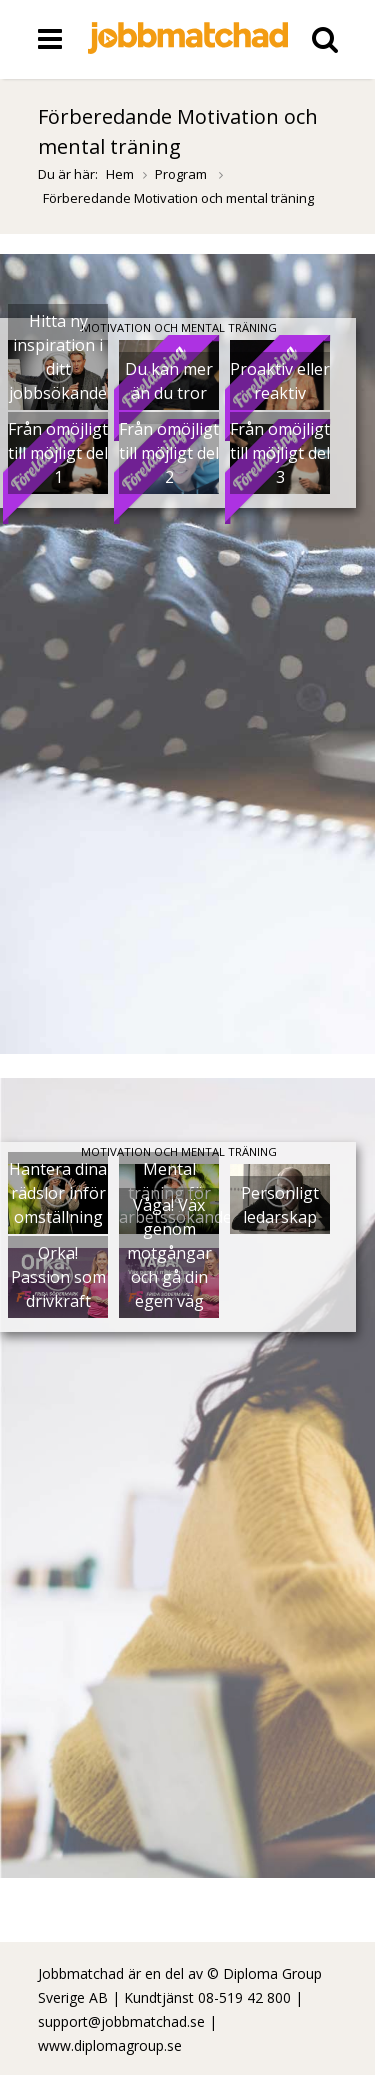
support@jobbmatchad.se (121, 2021)
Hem (120, 174)
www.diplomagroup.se (110, 2045)
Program (182, 174)
